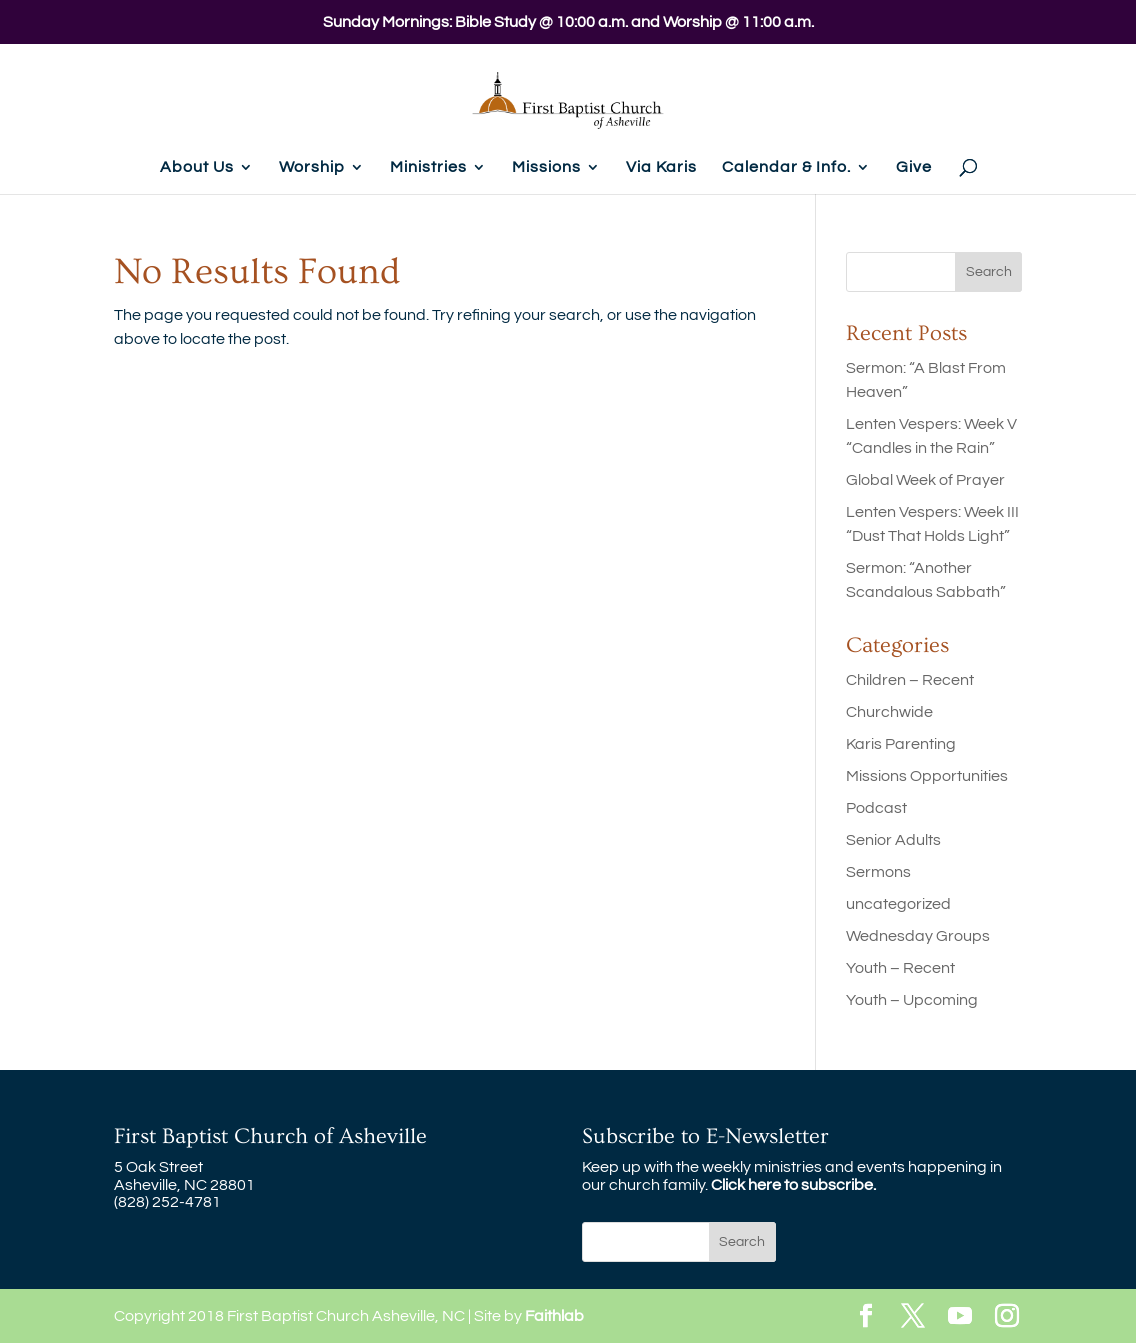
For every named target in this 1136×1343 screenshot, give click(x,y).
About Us (197, 167)
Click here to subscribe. (793, 1185)
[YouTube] (960, 1317)
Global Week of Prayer (925, 480)
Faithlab (554, 1316)
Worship (312, 167)
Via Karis (661, 167)
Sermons (878, 872)
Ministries (428, 167)
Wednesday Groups (918, 936)
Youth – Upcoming (912, 1000)
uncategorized (898, 904)
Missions (546, 167)
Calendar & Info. (786, 167)
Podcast (876, 808)
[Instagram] (1007, 1317)
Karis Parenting (901, 744)
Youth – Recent (900, 968)
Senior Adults (893, 840)
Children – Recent (910, 680)
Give (914, 167)
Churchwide (889, 712)
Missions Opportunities (927, 776)
